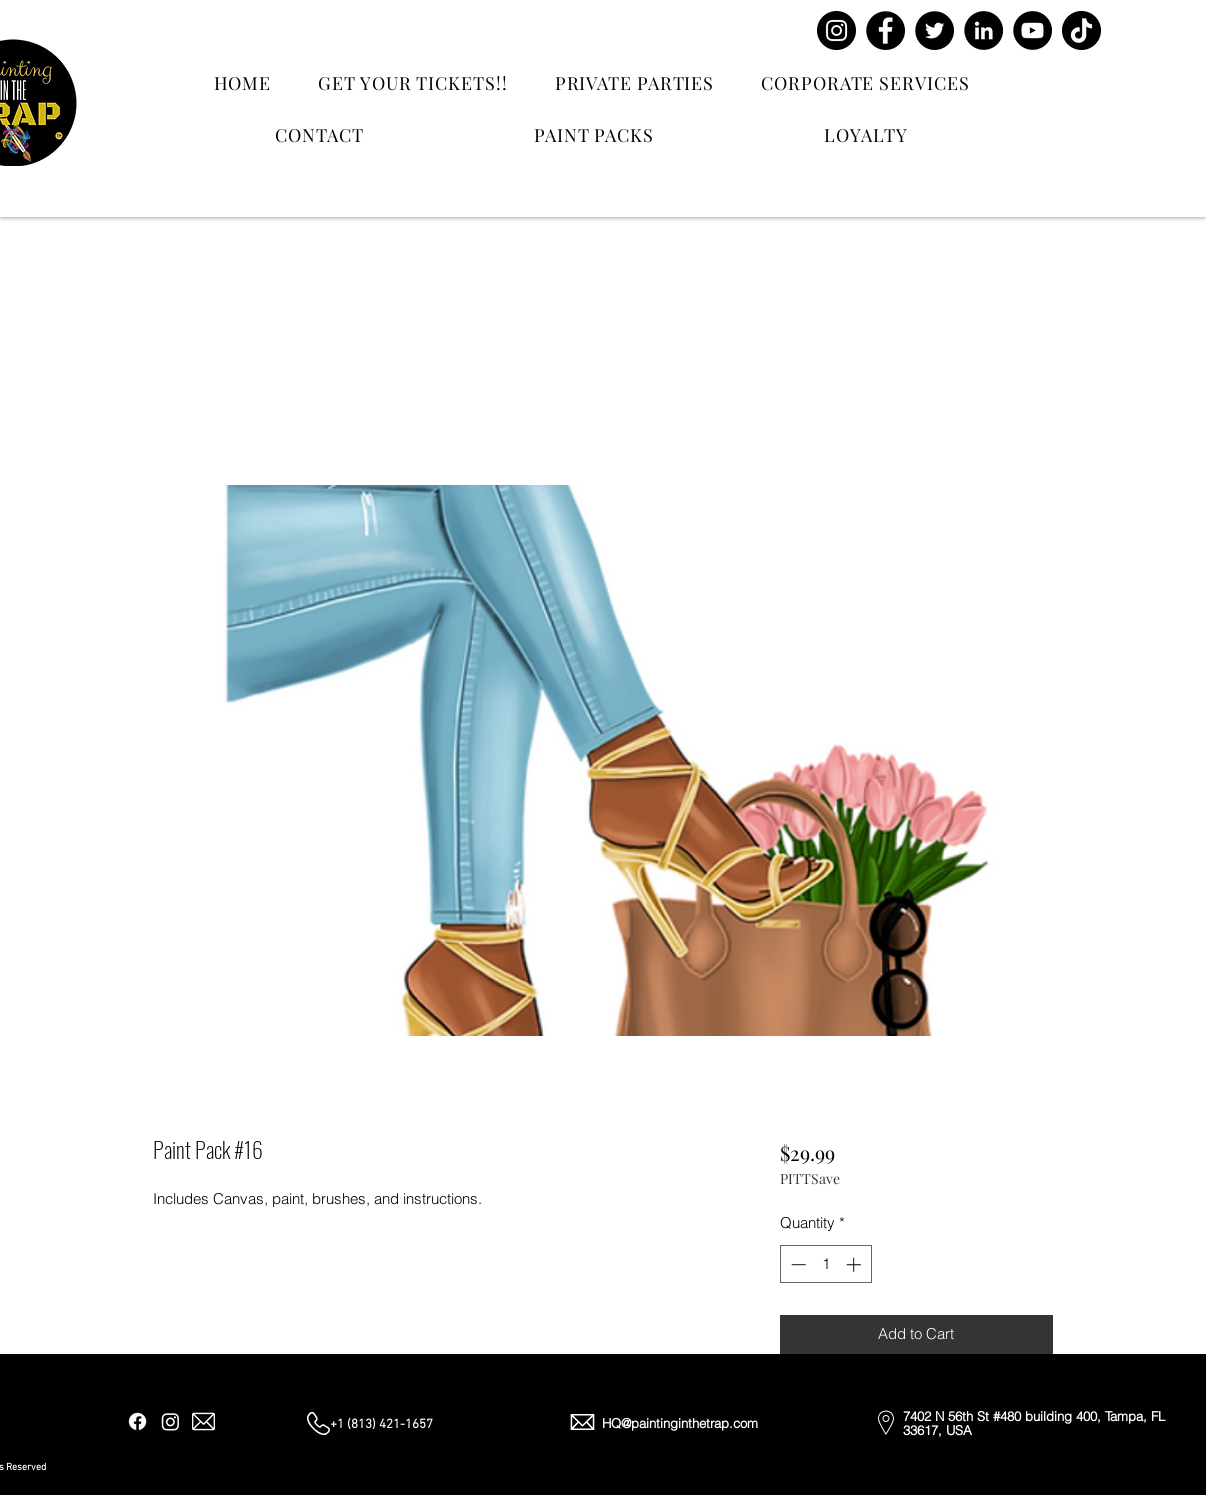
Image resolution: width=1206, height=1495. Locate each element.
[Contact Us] (1014, 69)
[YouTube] (1032, 30)
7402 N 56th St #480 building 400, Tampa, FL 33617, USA (1034, 1423)
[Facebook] (885, 30)
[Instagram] (836, 30)
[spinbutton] (825, 1264)
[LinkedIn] (983, 30)
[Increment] (855, 1264)
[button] (1142, 52)
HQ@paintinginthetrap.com (680, 1423)
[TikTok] (1081, 30)
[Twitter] (934, 30)
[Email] (203, 1421)
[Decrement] (796, 1264)
